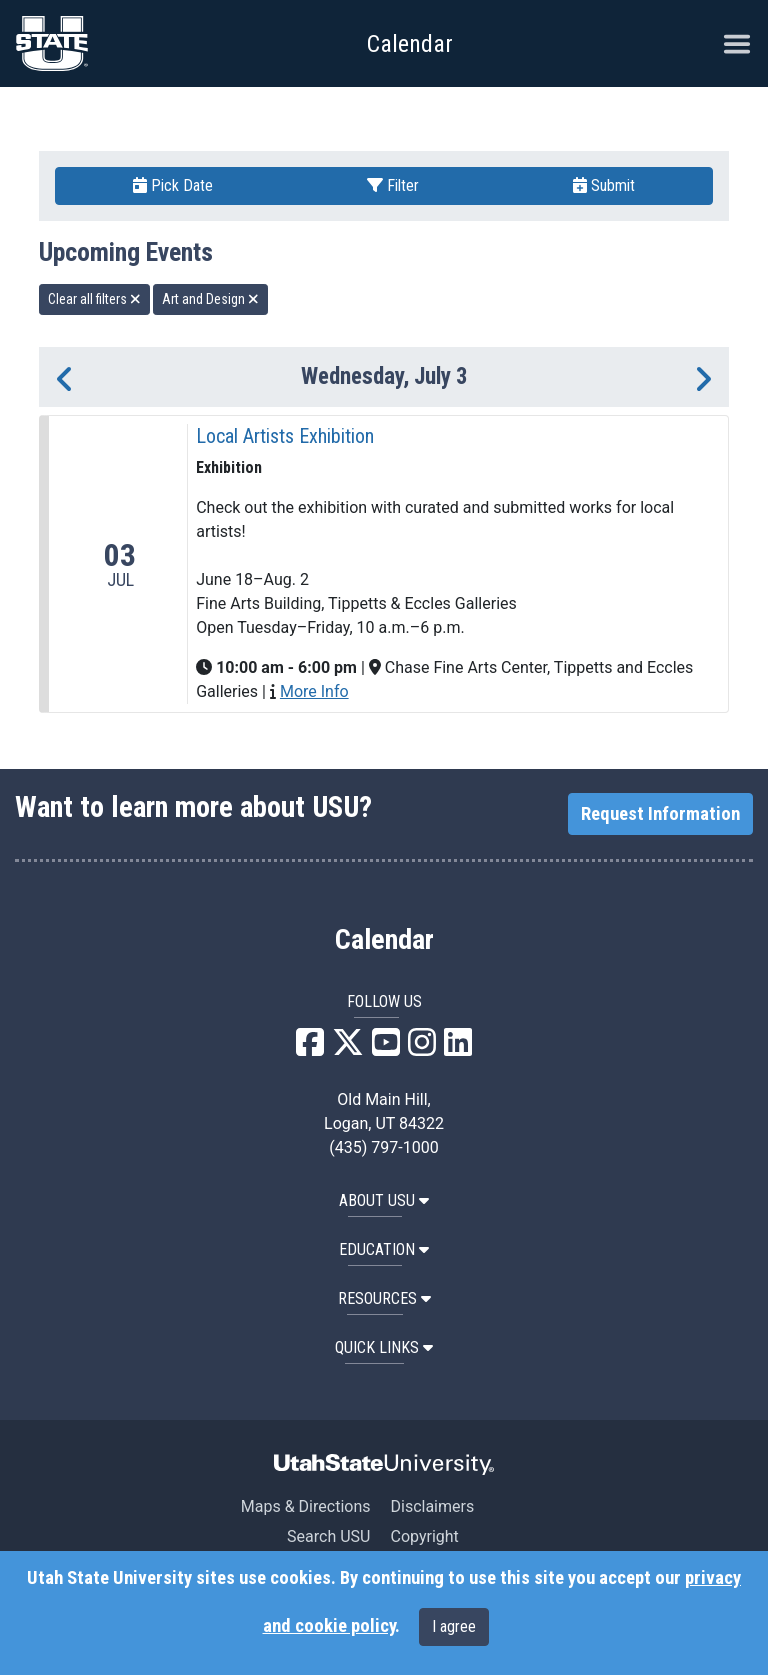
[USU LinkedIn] (458, 1048)
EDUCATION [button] (384, 1249)
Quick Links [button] (384, 1347)
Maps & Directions (306, 1506)
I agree (454, 1626)
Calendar (384, 940)
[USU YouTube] (386, 1048)
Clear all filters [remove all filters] (94, 299)
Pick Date (173, 185)
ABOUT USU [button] (384, 1200)
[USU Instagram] (422, 1048)
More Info (314, 691)
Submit (604, 185)
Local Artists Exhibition (285, 436)
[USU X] (348, 1048)
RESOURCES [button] (384, 1298)
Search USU (328, 1536)
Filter (393, 185)
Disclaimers (432, 1506)
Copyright (424, 1536)
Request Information (660, 814)
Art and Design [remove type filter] (210, 299)
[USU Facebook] (310, 1048)
